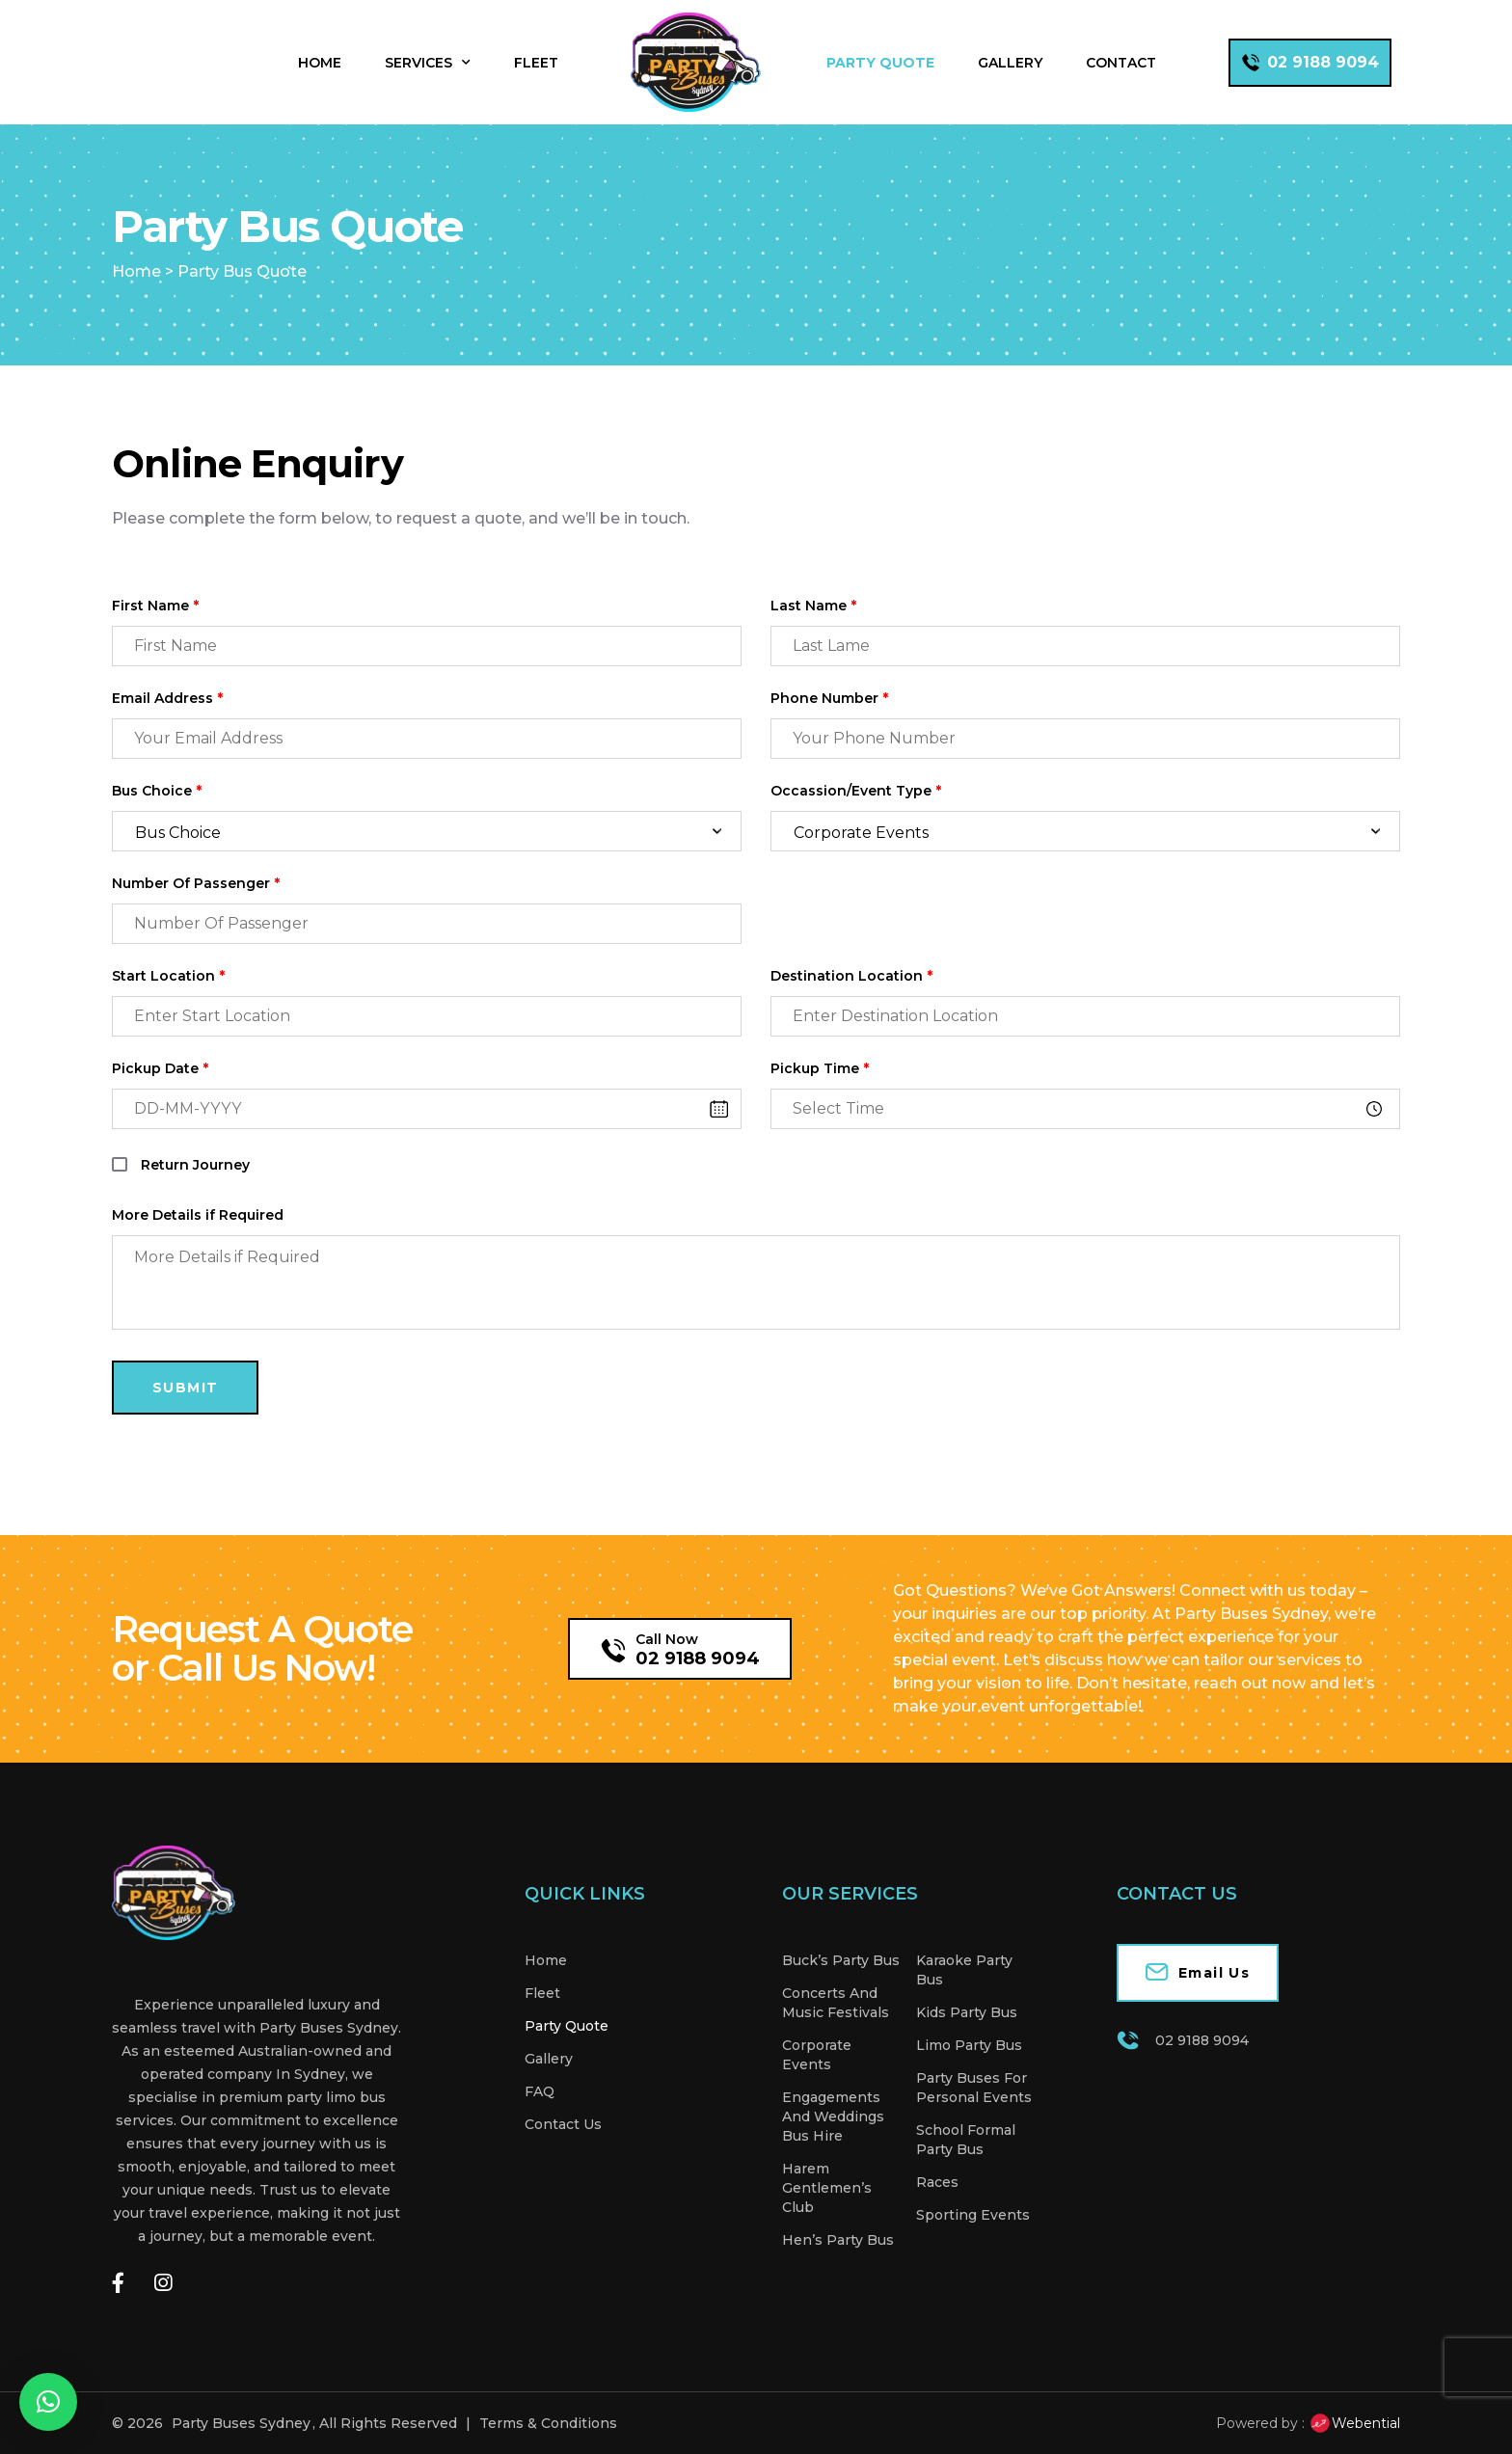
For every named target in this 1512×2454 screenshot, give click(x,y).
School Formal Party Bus (965, 2139)
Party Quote (880, 62)
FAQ (539, 2091)
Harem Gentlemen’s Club (827, 2188)
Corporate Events (816, 2054)
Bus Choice (157, 791)
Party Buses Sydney (241, 2423)
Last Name (813, 606)
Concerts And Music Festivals (835, 2002)
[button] (48, 2402)
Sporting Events (973, 2215)
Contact (1121, 62)
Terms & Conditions (548, 2423)
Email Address (167, 698)
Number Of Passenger (196, 884)
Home (319, 62)
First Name (155, 606)
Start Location (168, 976)
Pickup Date (160, 1069)
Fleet (536, 62)
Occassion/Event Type (855, 791)
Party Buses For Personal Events (974, 2087)
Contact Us (563, 2124)
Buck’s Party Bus (841, 1960)
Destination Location (851, 976)
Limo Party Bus (969, 2045)
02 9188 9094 (697, 1658)
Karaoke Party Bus (964, 1970)
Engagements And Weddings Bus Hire (833, 2116)
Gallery (1010, 62)
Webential (1354, 2423)
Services (428, 62)
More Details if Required (198, 1215)
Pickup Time (819, 1069)
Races (937, 2182)
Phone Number (829, 698)
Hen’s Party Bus (838, 2240)
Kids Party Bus (966, 2012)
